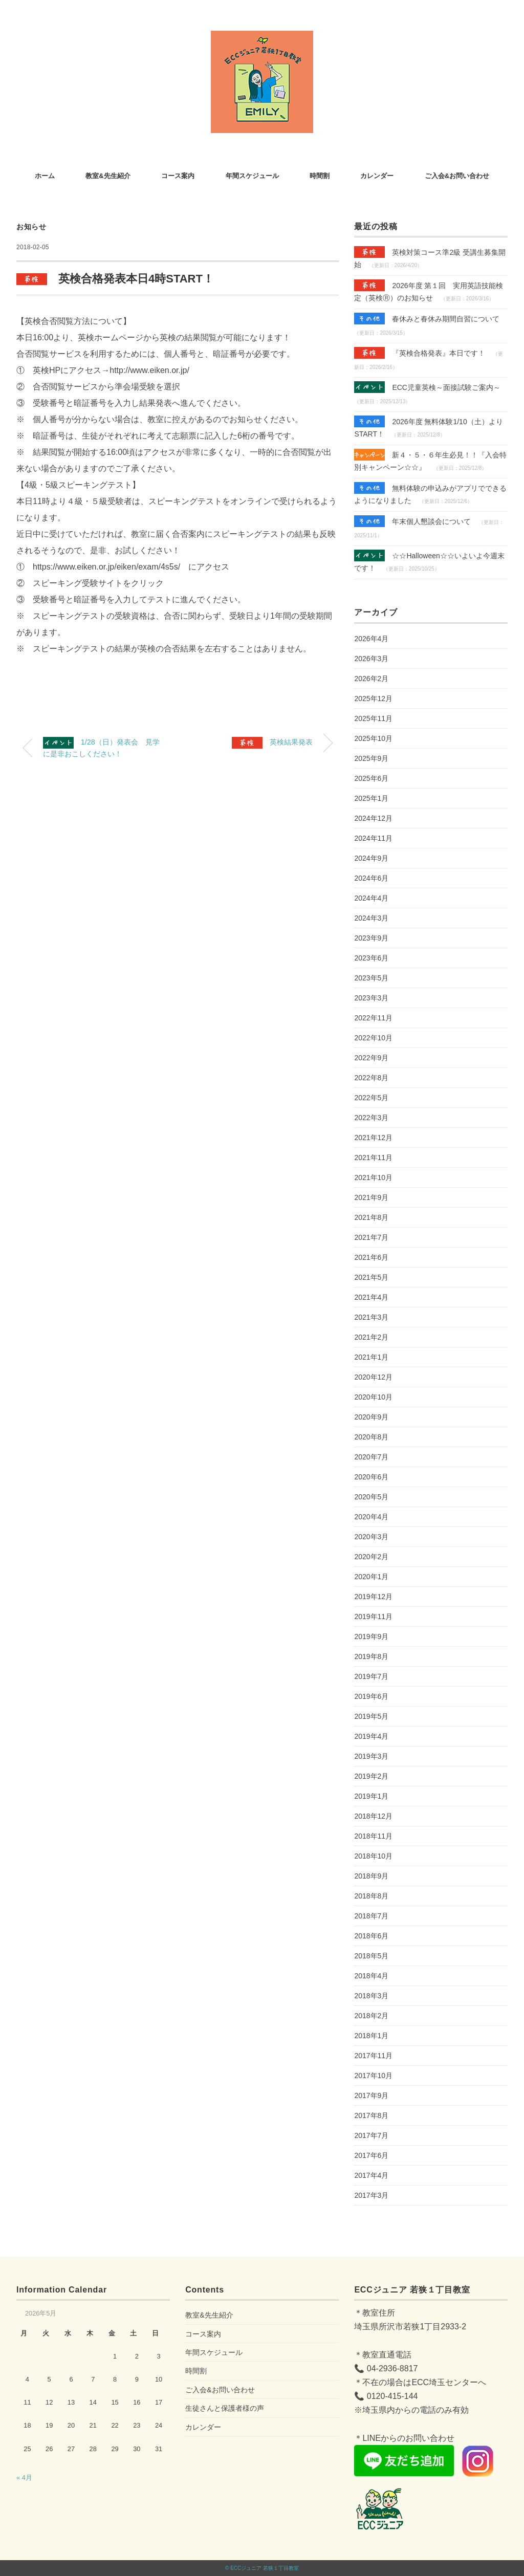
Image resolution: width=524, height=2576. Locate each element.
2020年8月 (371, 1437)
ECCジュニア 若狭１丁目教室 (264, 2568)
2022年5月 (371, 1098)
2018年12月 (373, 1816)
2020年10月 (373, 1397)
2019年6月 (371, 1696)
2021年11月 (373, 1157)
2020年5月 (371, 1497)
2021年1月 (371, 1357)
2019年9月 (371, 1636)
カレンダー (377, 176)
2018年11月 (373, 1836)
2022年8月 (371, 1078)
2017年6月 (371, 2155)
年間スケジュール (252, 176)
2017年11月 (373, 2055)
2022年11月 (373, 1018)
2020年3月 (371, 1537)
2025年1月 (371, 798)
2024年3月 (371, 918)
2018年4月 (371, 1976)
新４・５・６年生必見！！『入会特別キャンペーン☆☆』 (430, 460)
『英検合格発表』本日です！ (419, 353)
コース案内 (177, 176)
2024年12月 (373, 818)
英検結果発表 (272, 743)
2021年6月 (371, 1257)
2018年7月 (371, 1916)
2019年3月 (371, 1756)
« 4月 (24, 2477)
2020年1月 (371, 1577)
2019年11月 (373, 1616)
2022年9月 (371, 1058)
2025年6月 (371, 778)
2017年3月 (371, 2195)
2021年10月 (373, 1177)
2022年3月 (371, 1118)
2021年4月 (371, 1297)
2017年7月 (371, 2135)
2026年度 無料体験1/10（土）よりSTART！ (428, 427)
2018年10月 (373, 1856)
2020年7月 (371, 1457)
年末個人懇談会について (412, 521)
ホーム (45, 176)
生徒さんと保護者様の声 (224, 2408)
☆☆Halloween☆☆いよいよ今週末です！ (429, 561)
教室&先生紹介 (107, 176)
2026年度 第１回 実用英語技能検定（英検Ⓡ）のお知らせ (428, 290)
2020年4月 (371, 1517)
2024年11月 (373, 838)
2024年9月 (371, 858)
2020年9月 (371, 1417)
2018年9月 (371, 1876)
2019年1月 (371, 1796)
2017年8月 (371, 2115)
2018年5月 (371, 1956)
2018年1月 (371, 2036)
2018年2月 (371, 2016)
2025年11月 (373, 718)
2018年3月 (371, 1996)
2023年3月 (371, 998)
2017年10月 (373, 2075)
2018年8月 (371, 1896)
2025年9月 (371, 758)
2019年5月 (371, 1716)
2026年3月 (371, 658)
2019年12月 (373, 1596)
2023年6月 (371, 958)
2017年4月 (371, 2175)
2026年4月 (371, 639)
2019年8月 (371, 1656)
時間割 (320, 176)
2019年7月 (371, 1676)
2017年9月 (371, 2095)
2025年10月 (373, 738)
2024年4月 (371, 898)
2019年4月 (371, 1736)
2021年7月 (371, 1237)
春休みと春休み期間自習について (426, 318)
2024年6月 (371, 878)
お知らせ (31, 227)
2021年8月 (371, 1217)
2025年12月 (373, 698)
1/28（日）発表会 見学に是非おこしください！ (101, 747)
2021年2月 (371, 1337)
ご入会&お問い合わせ (457, 176)
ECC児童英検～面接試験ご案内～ (427, 387)
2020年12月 (373, 1377)
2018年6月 (371, 1936)
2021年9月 (371, 1197)
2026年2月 (371, 678)
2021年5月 (371, 1277)
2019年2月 (371, 1776)
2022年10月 (373, 1038)
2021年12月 (373, 1137)
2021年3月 (371, 1317)
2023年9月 (371, 938)
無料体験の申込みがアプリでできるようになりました (430, 493)
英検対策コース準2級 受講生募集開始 (430, 257)
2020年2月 (371, 1557)
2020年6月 (371, 1477)
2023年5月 (371, 978)
